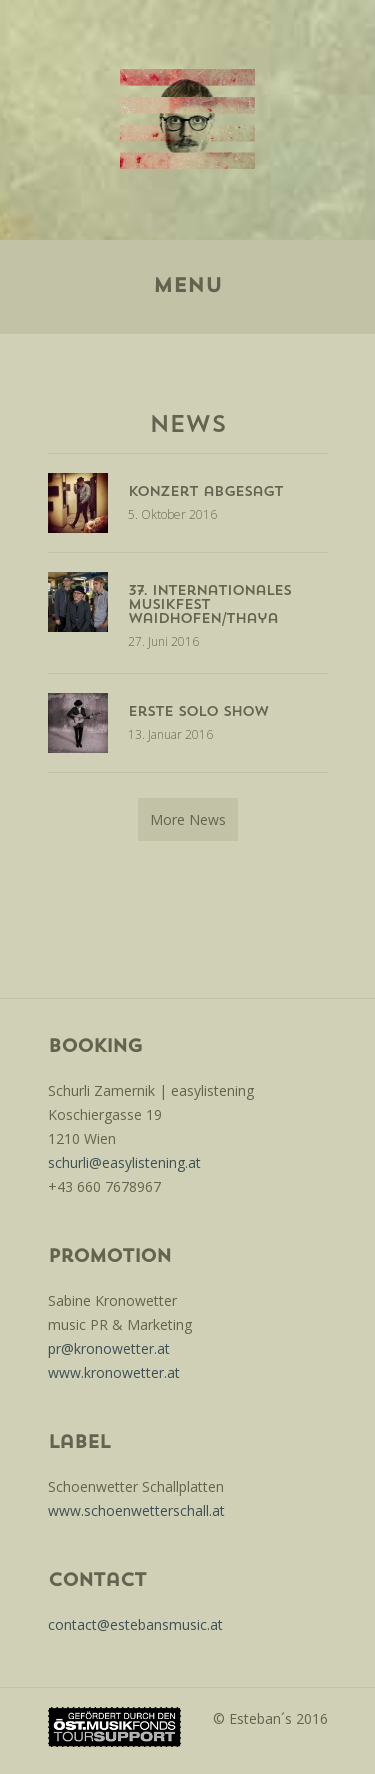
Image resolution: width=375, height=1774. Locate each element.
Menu (187, 287)
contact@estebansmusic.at (135, 1624)
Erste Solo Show (198, 712)
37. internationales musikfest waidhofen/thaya (209, 605)
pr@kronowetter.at (109, 1348)
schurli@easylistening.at (124, 1162)
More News (188, 819)
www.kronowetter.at (114, 1372)
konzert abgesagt (205, 492)
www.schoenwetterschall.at (136, 1510)
